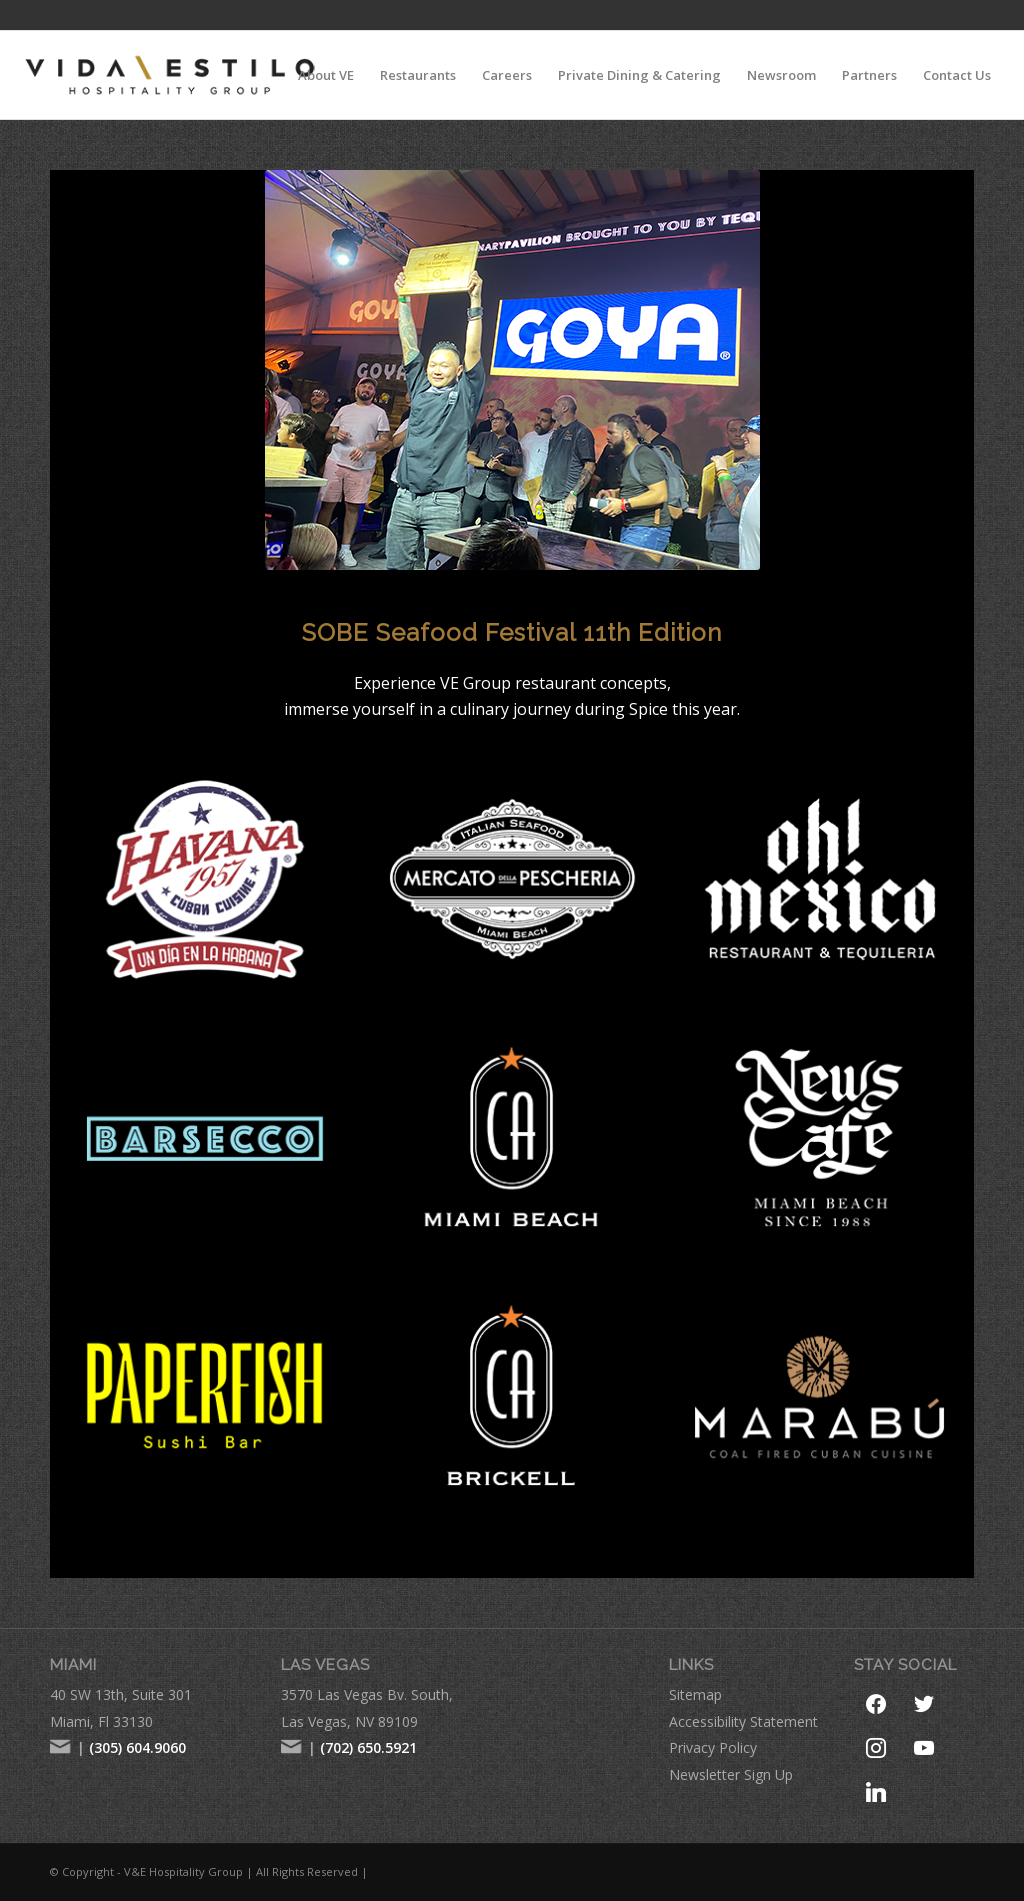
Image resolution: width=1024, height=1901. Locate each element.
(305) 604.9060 (137, 1747)
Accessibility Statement (743, 1721)
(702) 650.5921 (368, 1747)
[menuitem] (326, 75)
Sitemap (695, 1694)
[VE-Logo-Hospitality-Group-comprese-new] (169, 75)
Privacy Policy (713, 1747)
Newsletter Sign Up (731, 1774)
